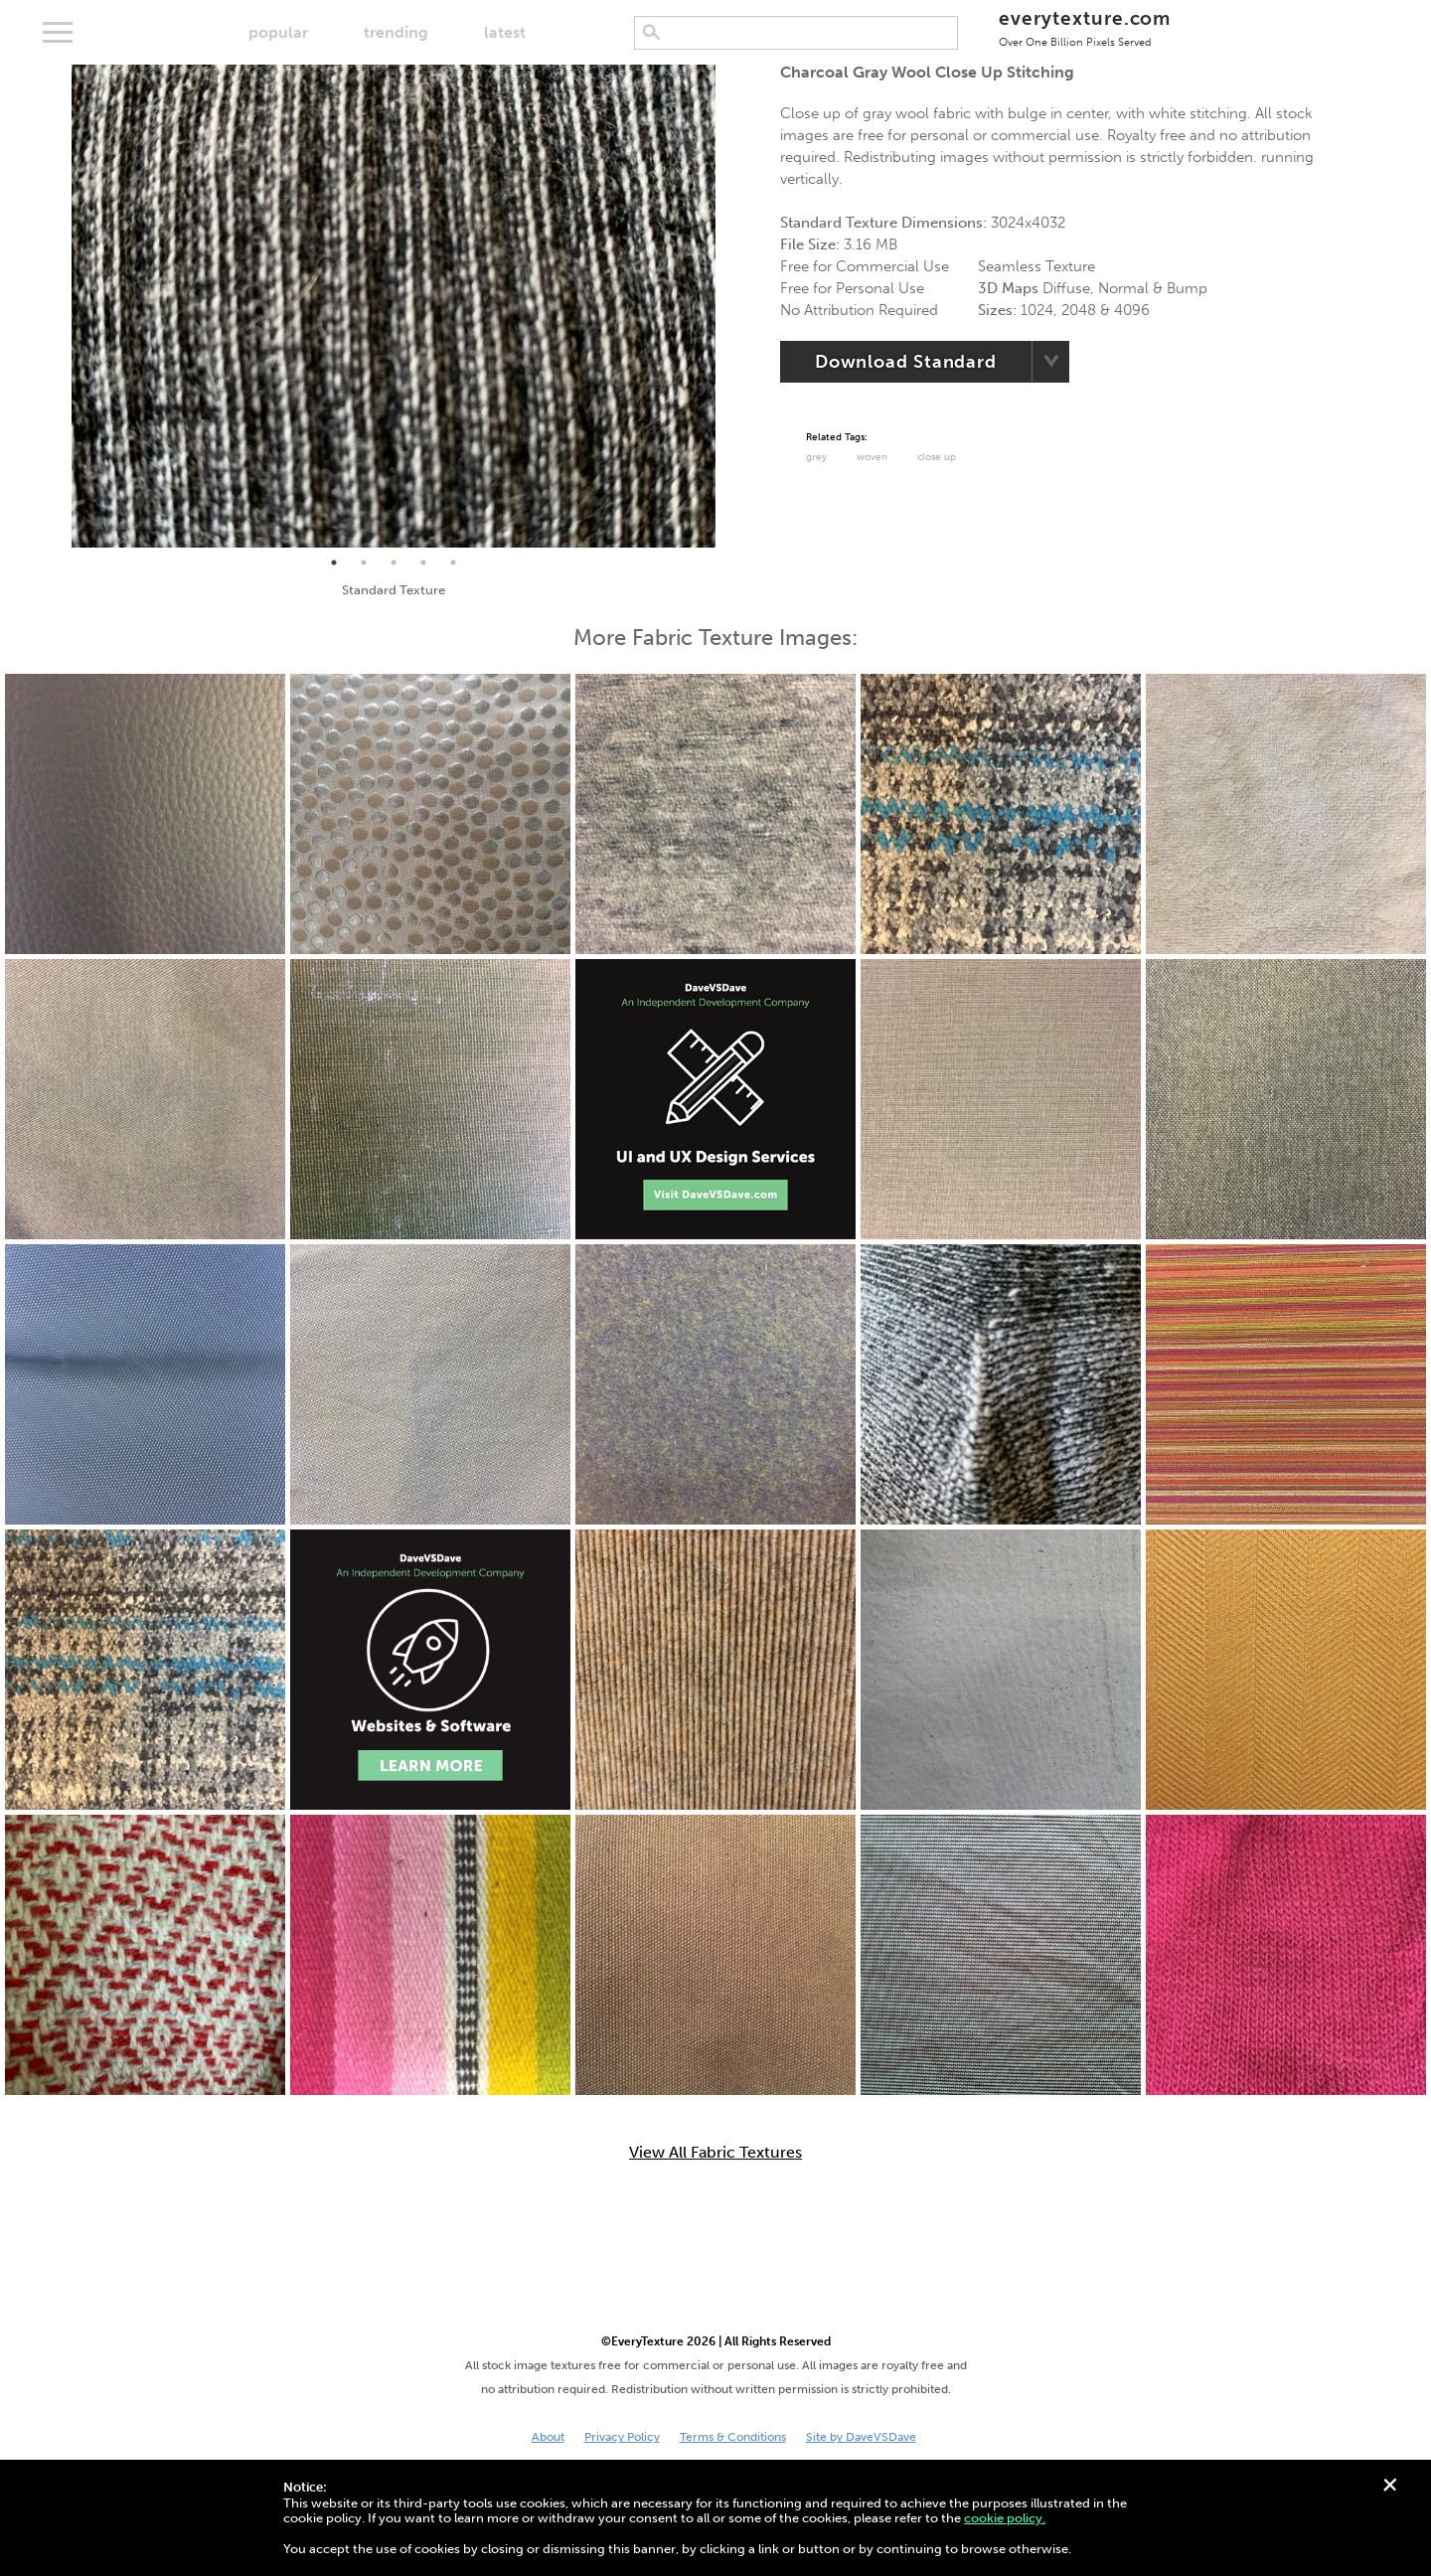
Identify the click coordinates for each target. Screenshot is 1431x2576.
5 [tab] (453, 562)
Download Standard (906, 362)
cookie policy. (1004, 2517)
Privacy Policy (622, 2437)
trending (396, 32)
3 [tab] (393, 562)
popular (278, 32)
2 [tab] (364, 562)
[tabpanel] (394, 306)
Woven (872, 457)
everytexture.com (1085, 27)
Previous (57, 306)
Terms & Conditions (733, 2437)
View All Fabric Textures (715, 2153)
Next (730, 306)
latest (505, 32)
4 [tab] (423, 562)
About (548, 2437)
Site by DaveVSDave (861, 2437)
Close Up (936, 457)
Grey (816, 457)
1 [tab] (334, 562)
